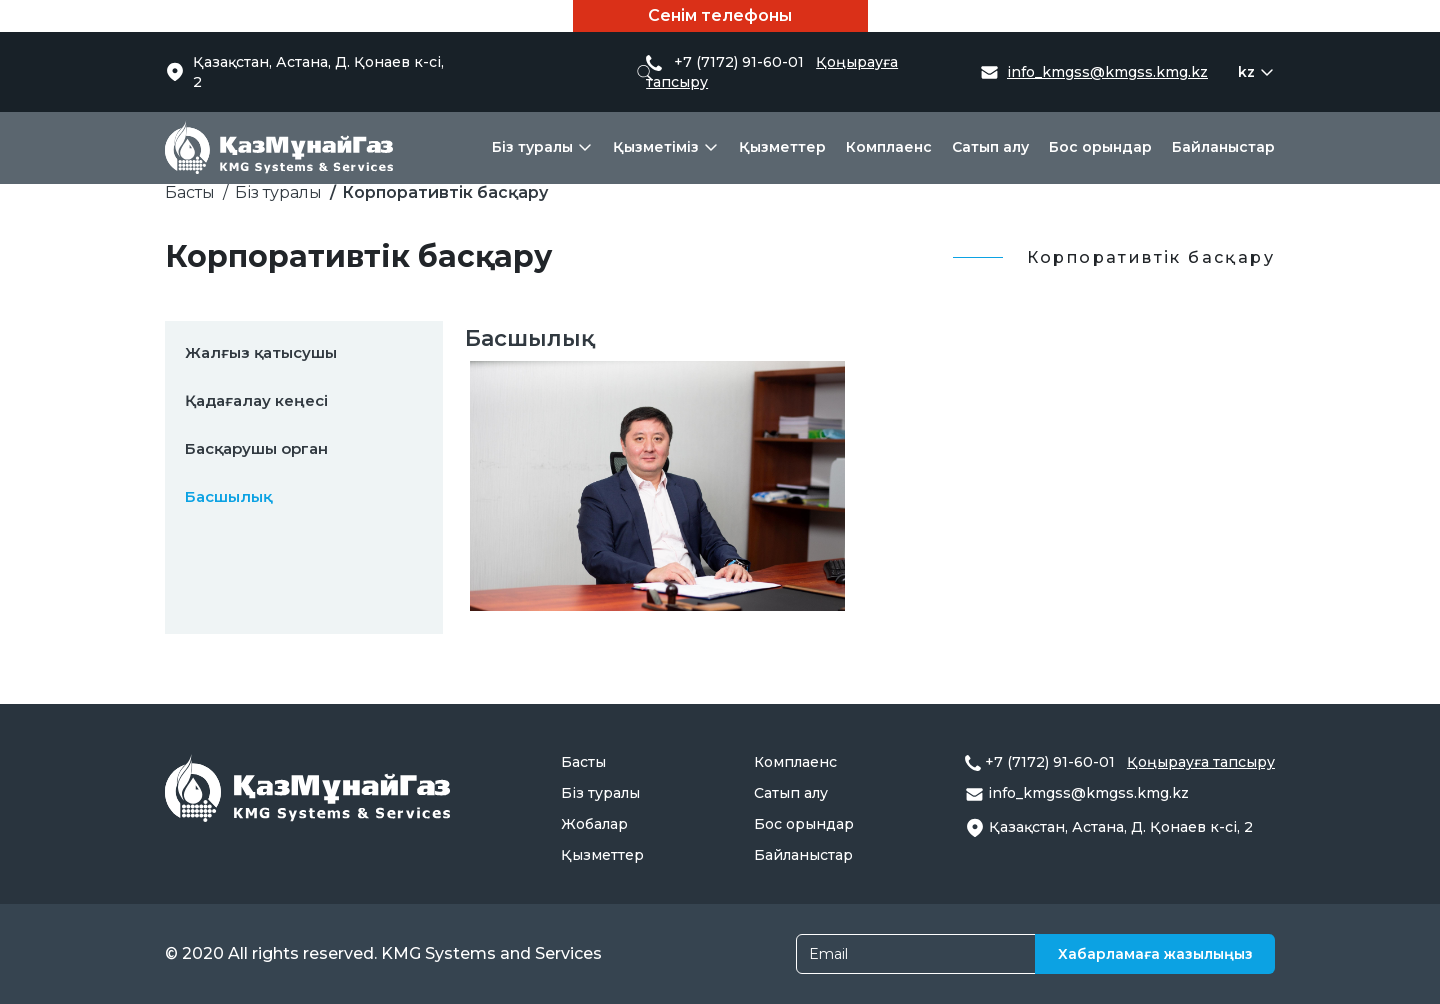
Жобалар (594, 824)
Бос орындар (1100, 147)
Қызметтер (782, 147)
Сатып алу (990, 147)
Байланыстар (1223, 147)
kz (1246, 72)
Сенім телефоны (720, 15)
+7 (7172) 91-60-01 (1052, 762)
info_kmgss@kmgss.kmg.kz (1107, 72)
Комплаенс (889, 147)
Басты (190, 192)
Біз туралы (532, 147)
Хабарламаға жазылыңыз (1155, 954)
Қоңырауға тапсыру (1201, 762)
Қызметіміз (656, 147)
